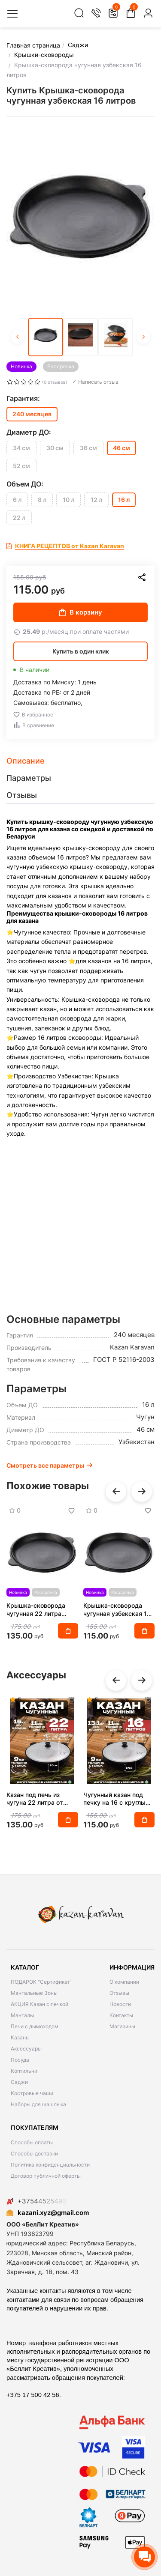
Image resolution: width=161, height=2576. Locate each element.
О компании (124, 1982)
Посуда (20, 2060)
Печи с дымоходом (34, 2026)
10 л (68, 499)
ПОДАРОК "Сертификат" (41, 1982)
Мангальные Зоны (34, 1993)
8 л (42, 499)
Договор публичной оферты (46, 2176)
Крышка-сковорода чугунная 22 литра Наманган (35, 1609)
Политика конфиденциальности (50, 2164)
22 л (19, 517)
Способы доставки (34, 2153)
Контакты (121, 2015)
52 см (21, 465)
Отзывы (119, 1993)
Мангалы (22, 2015)
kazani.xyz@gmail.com (47, 2213)
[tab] (80, 761)
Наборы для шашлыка (38, 2104)
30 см (55, 447)
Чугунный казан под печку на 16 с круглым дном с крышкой (116, 1798)
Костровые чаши (32, 2093)
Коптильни (24, 2071)
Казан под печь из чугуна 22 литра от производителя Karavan (41, 1798)
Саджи (19, 2082)
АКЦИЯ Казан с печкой (39, 2004)
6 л (17, 499)
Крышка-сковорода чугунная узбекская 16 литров (117, 1609)
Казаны (20, 2037)
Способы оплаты (32, 2142)
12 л (96, 499)
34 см (21, 447)
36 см (88, 447)
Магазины (122, 2026)
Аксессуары (26, 2048)
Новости (120, 2004)
